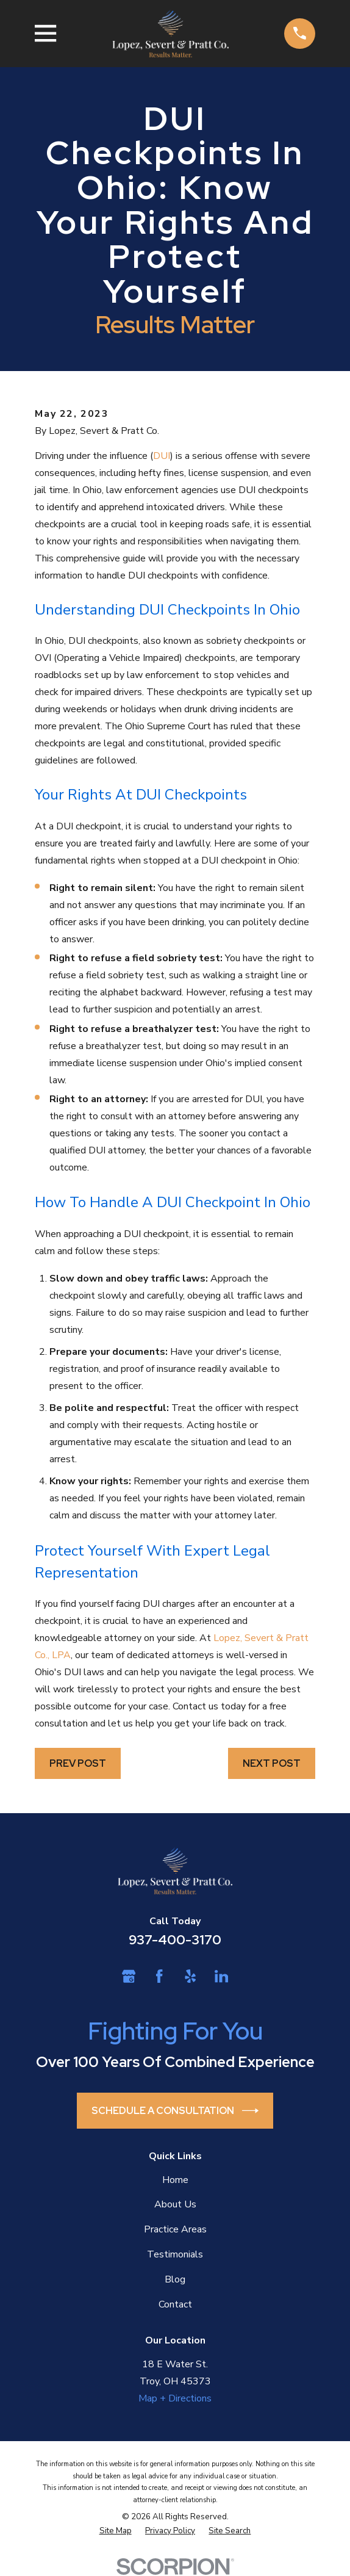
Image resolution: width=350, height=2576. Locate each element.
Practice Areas (175, 2229)
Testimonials (175, 2254)
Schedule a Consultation (175, 2110)
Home (175, 2180)
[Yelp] (190, 1976)
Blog (175, 2279)
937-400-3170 (175, 1940)
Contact (175, 2304)
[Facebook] (159, 1976)
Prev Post (77, 1763)
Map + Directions (175, 2398)
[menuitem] (115, 2531)
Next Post (272, 1763)
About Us (175, 2204)
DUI (161, 456)
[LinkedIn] (221, 1976)
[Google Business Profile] (128, 1976)
